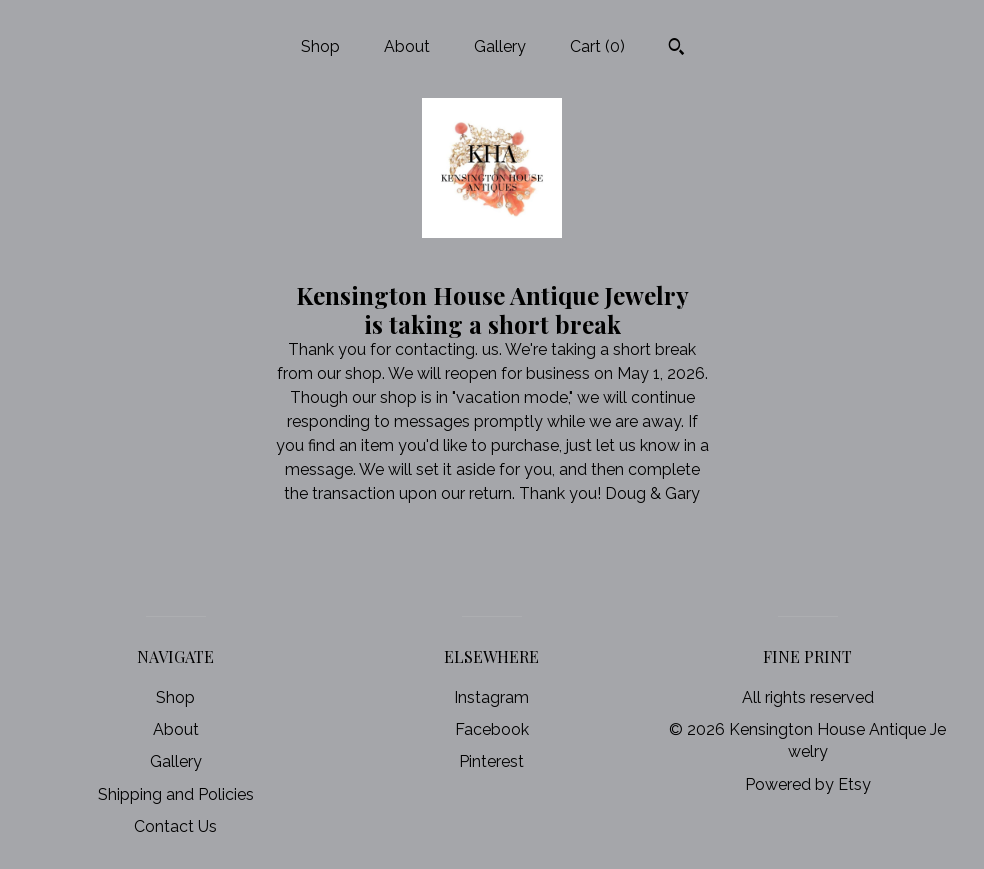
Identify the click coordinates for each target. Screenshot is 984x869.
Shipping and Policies (176, 794)
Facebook (492, 729)
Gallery (500, 46)
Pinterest (491, 761)
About (407, 46)
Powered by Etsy (808, 784)
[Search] (676, 49)
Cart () (597, 46)
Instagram (491, 697)
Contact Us (175, 826)
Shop (320, 46)
